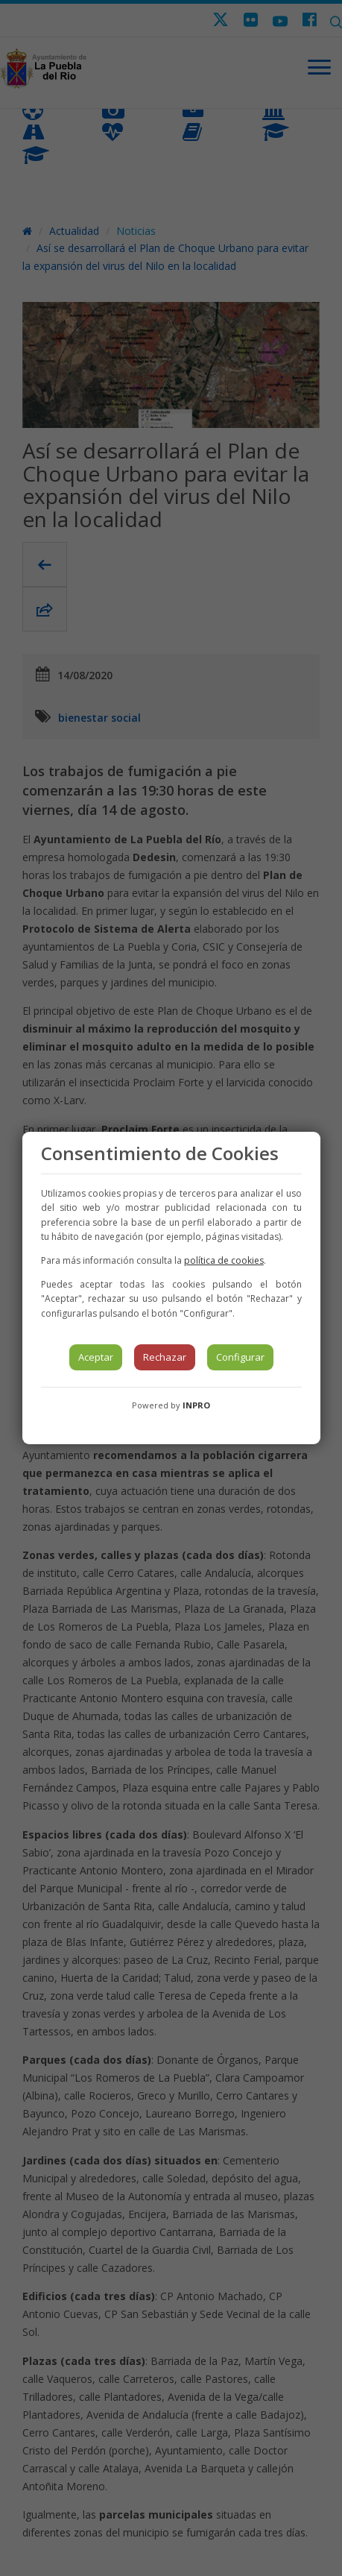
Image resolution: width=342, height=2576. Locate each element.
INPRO (196, 1405)
